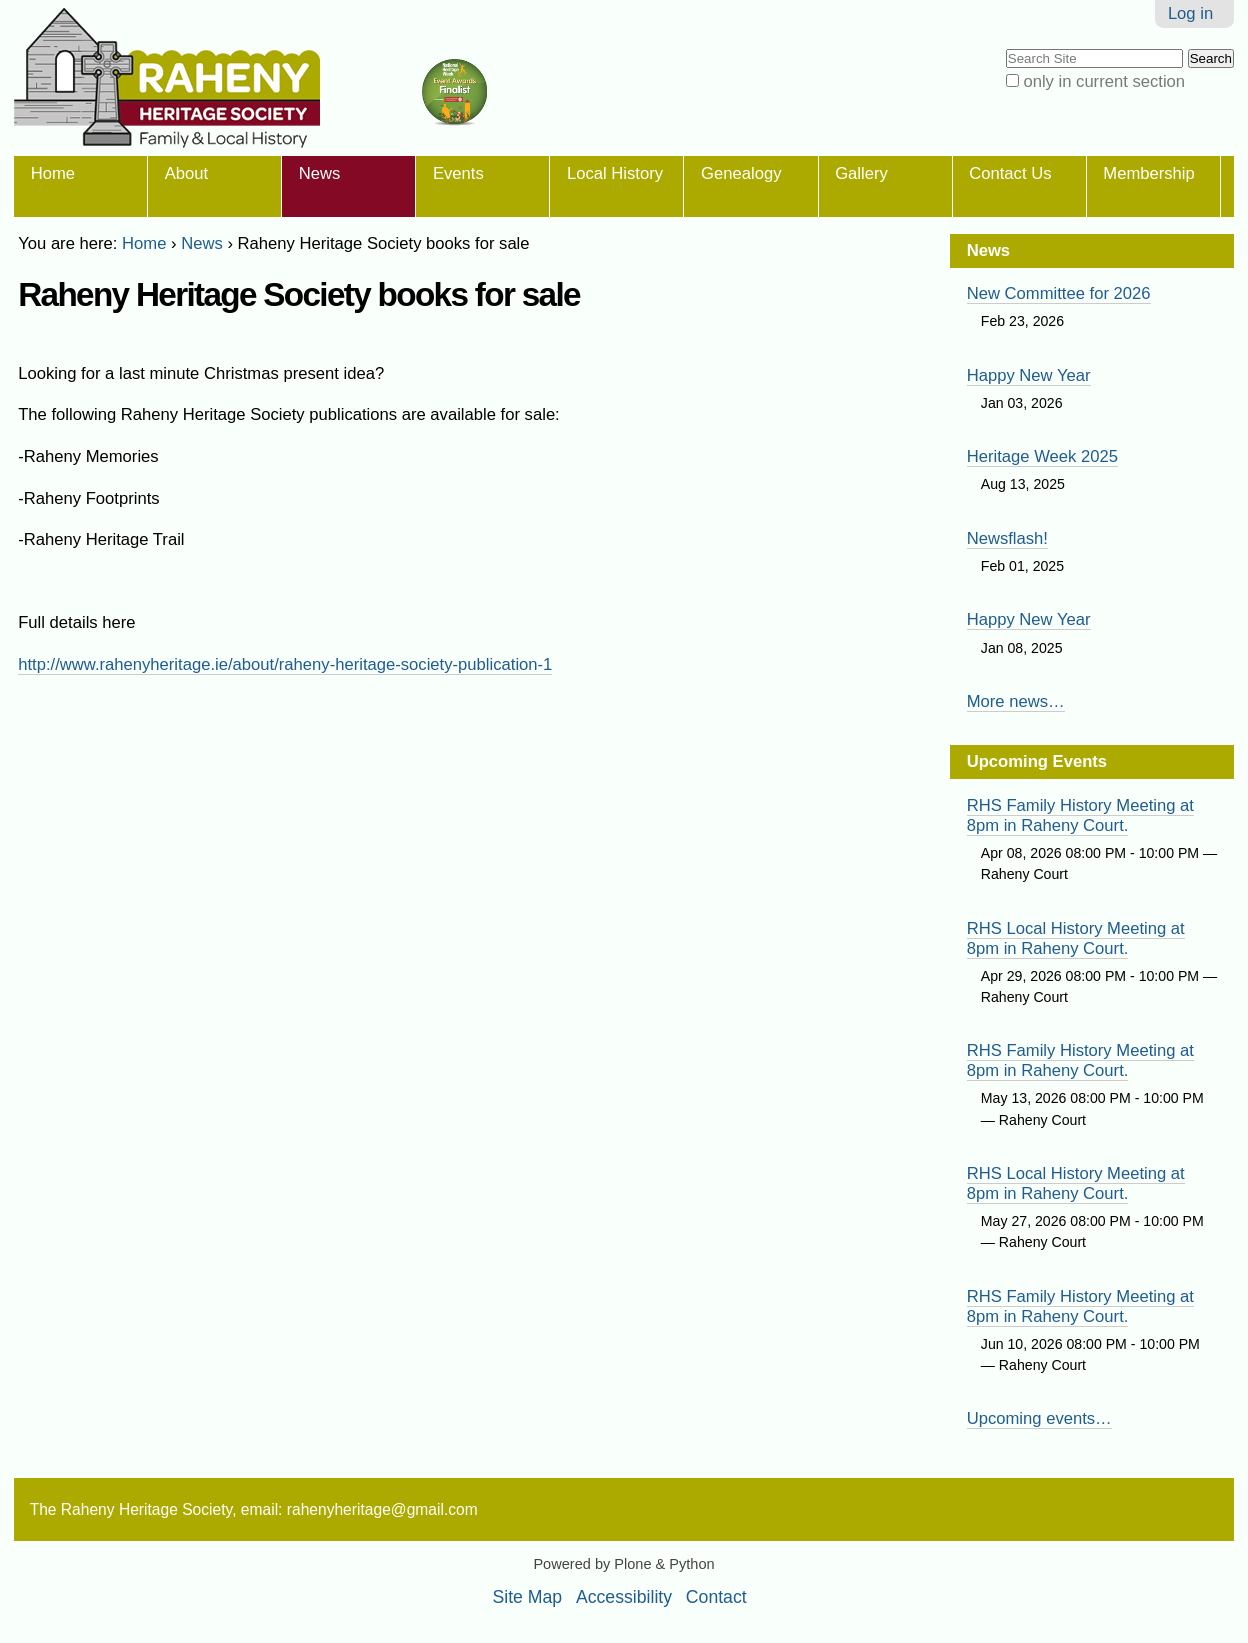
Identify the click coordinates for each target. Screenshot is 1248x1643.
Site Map (528, 1597)
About (186, 173)
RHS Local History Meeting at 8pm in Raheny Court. (1076, 938)
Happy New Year (1029, 375)
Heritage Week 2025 (1042, 456)
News (320, 173)
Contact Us (1010, 173)
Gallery (861, 173)
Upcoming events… (1039, 1418)
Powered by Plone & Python (623, 1564)
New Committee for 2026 (1059, 293)
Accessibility (624, 1597)
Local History (615, 173)
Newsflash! (1007, 538)
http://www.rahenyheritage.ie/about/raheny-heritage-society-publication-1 (285, 664)
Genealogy (741, 173)
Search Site (1004, 48)
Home (53, 173)
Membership (1148, 173)
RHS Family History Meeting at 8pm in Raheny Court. (1080, 815)
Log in (1190, 13)
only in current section (1104, 81)
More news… (1016, 701)
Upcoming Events (1037, 761)
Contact (716, 1597)
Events (458, 173)
